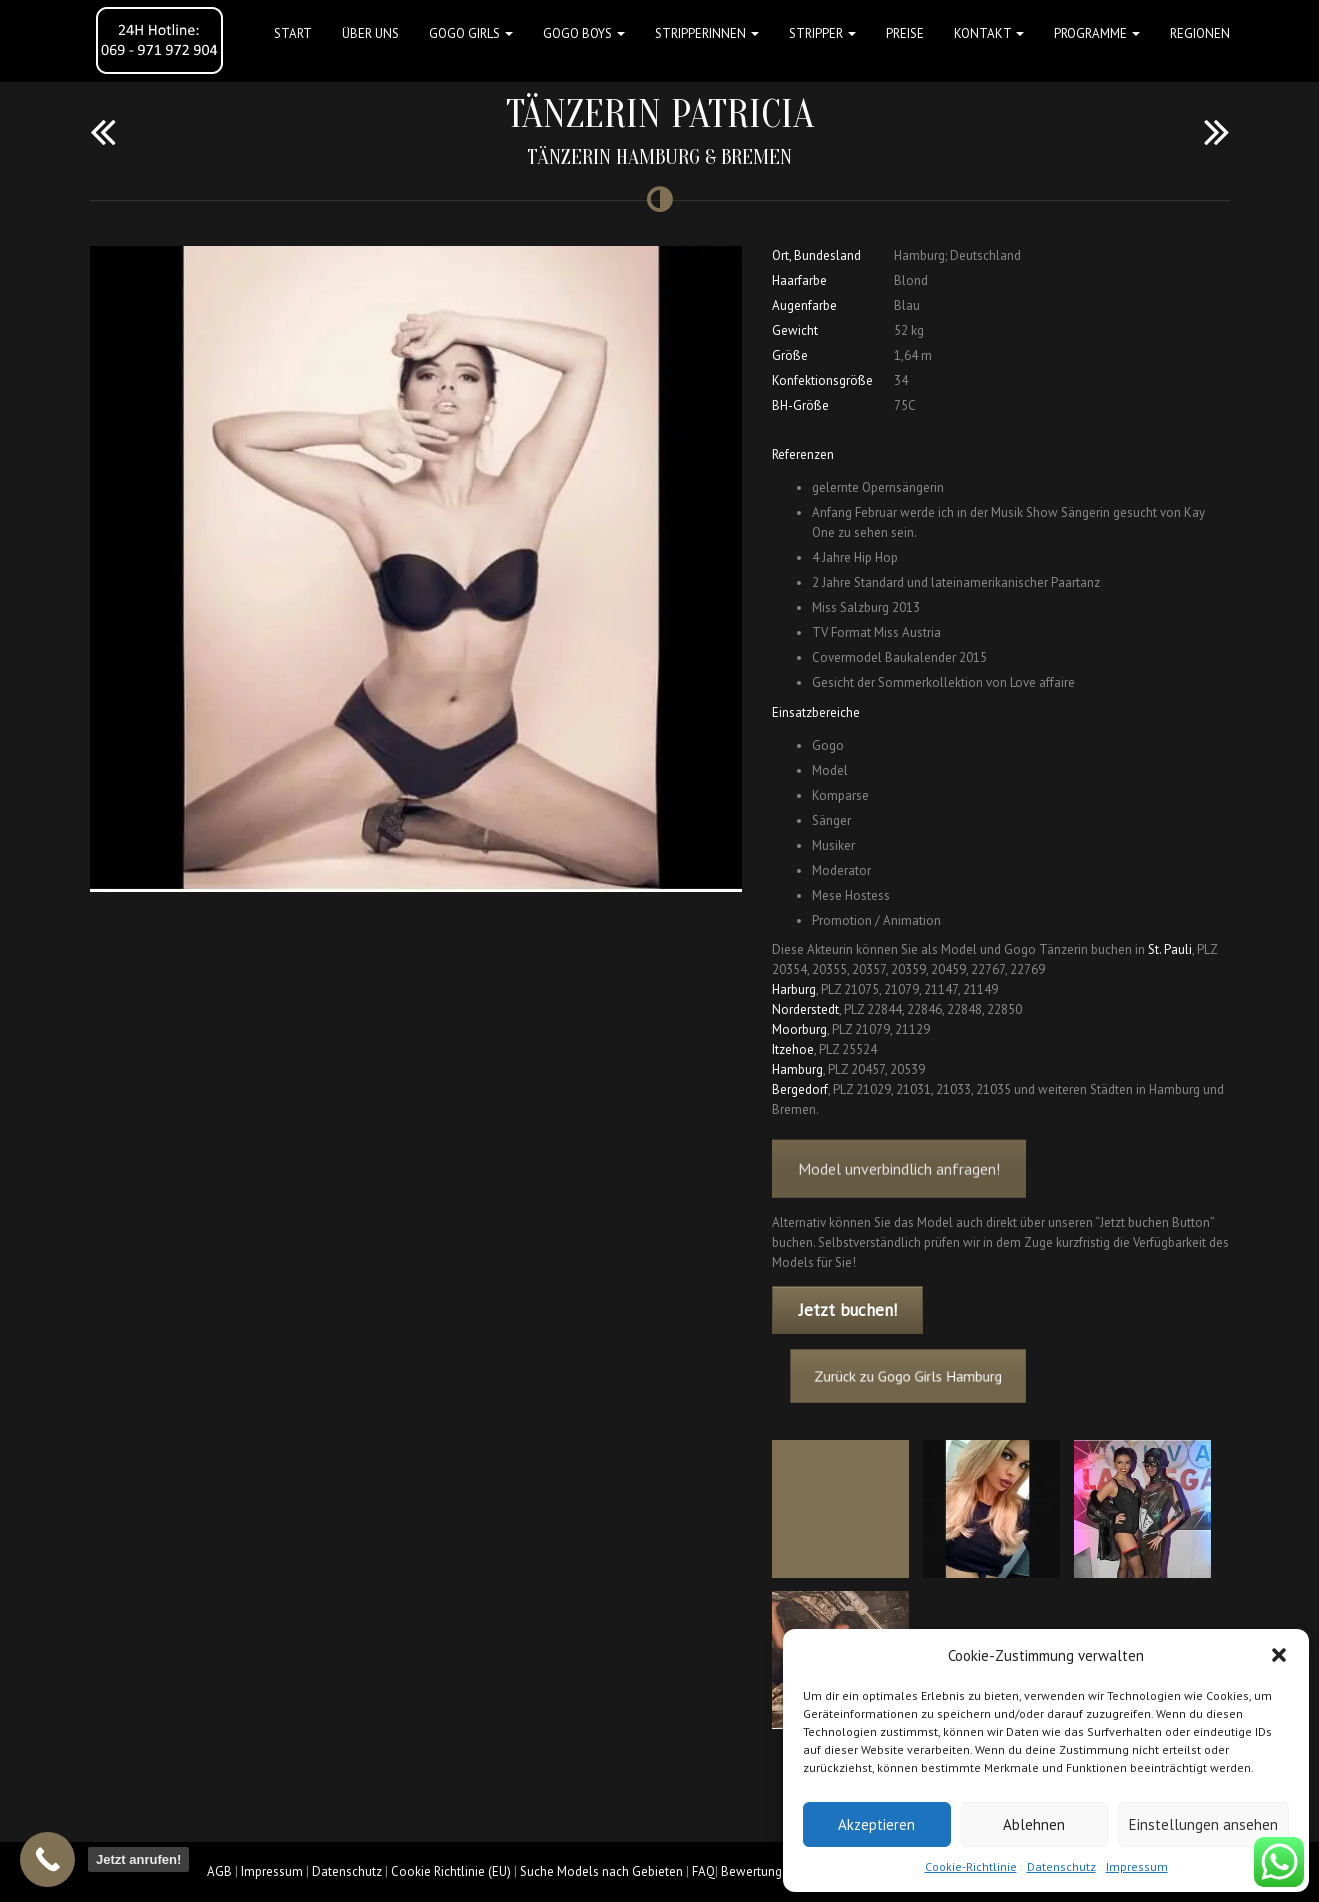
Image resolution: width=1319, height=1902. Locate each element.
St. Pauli (1170, 949)
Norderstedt (805, 1009)
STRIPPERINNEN (707, 33)
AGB (219, 1871)
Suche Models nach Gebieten (601, 1871)
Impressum (1137, 1866)
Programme (1097, 33)
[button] (1279, 1655)
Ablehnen (1034, 1824)
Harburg (794, 989)
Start (293, 33)
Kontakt (989, 33)
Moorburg (799, 1029)
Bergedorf (800, 1089)
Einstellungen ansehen (1203, 1824)
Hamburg (797, 1069)
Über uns (370, 33)
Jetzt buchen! (848, 1310)
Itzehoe (793, 1049)
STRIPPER (822, 33)
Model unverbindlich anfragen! (899, 1188)
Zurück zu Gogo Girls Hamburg (932, 1377)
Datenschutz (1061, 1866)
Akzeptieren (876, 1824)
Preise (905, 33)
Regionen (1200, 33)
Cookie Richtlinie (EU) (451, 1871)
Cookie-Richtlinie (971, 1866)
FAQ (703, 1871)
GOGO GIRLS (471, 33)
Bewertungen (758, 1871)
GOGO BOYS (584, 33)
